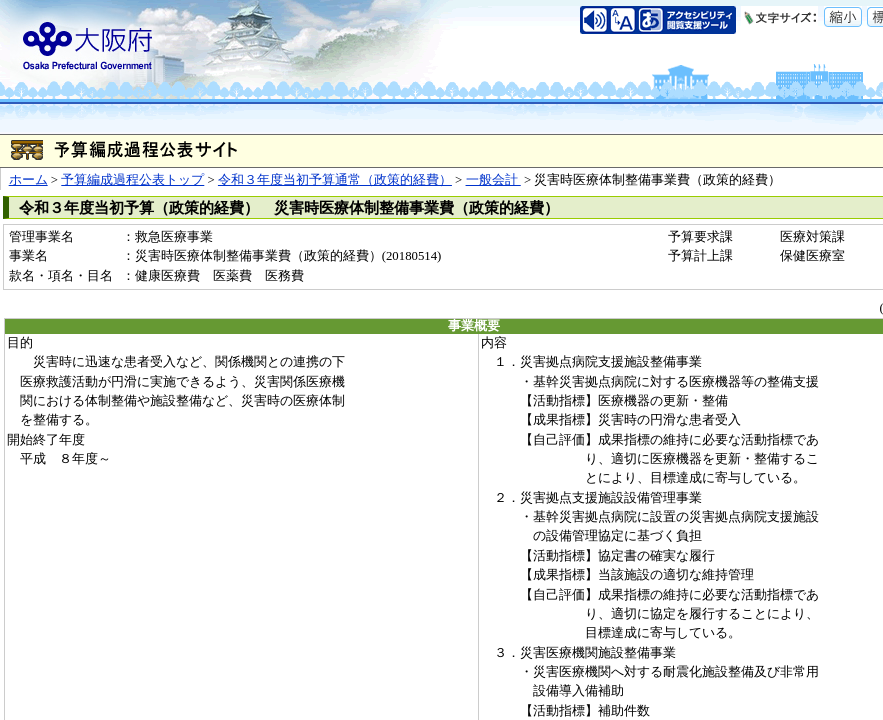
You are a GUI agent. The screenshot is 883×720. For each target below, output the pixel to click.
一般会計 (493, 180)
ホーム (28, 180)
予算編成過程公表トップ (132, 180)
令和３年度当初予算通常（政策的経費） (335, 180)
